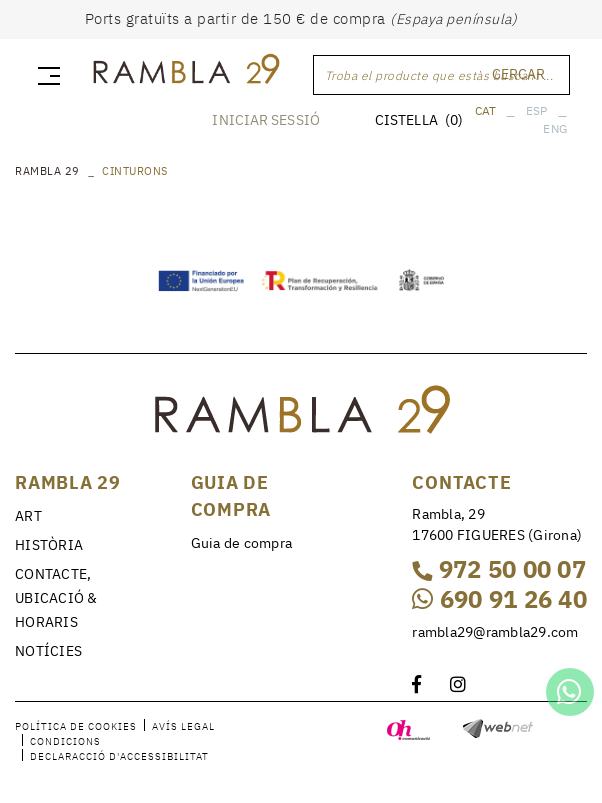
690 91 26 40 (499, 599)
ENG (555, 128)
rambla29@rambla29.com (495, 632)
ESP (537, 110)
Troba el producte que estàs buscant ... (439, 75)
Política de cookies (76, 726)
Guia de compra (242, 543)
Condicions (65, 741)
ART (28, 516)
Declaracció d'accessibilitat (119, 756)
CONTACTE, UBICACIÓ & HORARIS (56, 598)
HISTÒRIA (49, 545)
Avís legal (183, 726)
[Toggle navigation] (45, 75)
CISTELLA (419, 120)
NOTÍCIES (48, 651)
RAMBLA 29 (47, 171)
